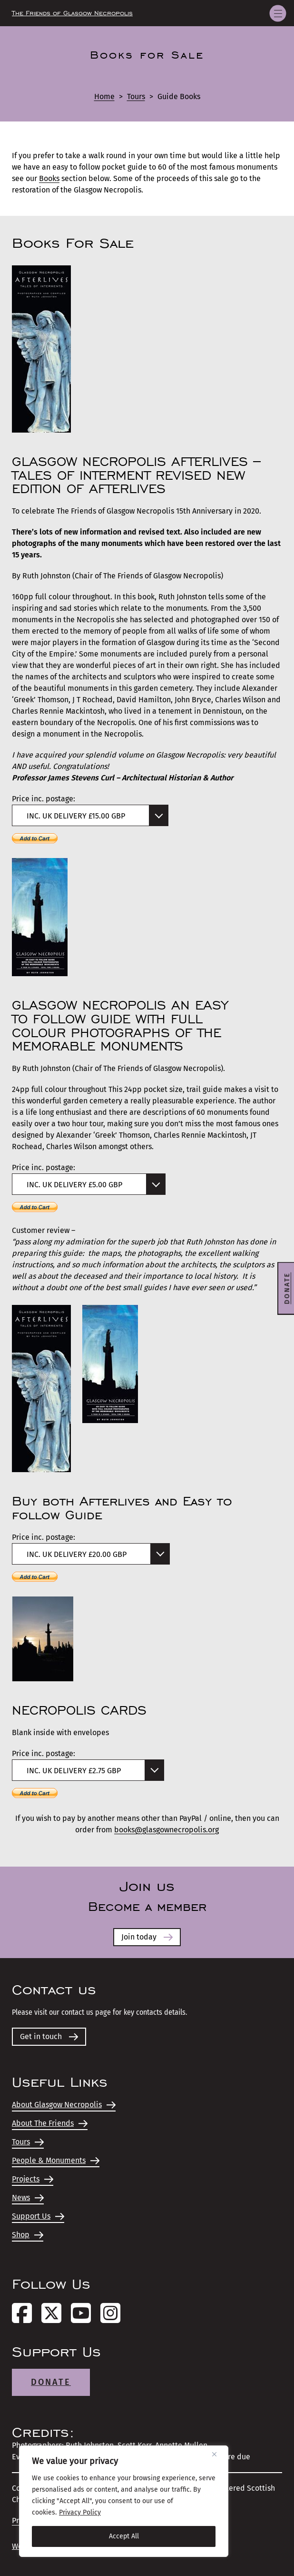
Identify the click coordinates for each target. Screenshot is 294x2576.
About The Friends (50, 2123)
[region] (123, 2501)
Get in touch (49, 2036)
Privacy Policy (80, 2512)
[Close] (218, 2454)
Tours (136, 96)
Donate (51, 2382)
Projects (32, 2178)
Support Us (38, 2216)
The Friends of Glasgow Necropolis (72, 13)
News (28, 2197)
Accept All (124, 2536)
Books (49, 178)
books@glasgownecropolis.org (166, 1829)
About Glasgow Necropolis (64, 2104)
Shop (27, 2234)
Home (104, 96)
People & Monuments (55, 2160)
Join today (147, 1936)
